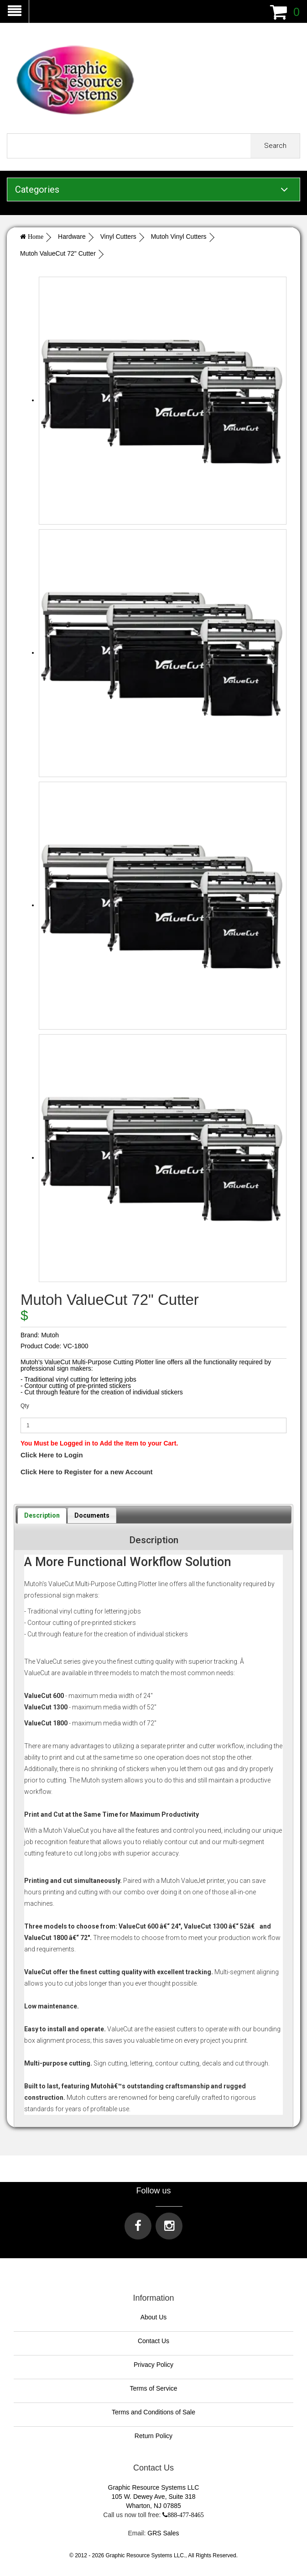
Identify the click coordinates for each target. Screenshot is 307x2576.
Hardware (72, 236)
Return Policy (153, 2435)
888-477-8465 (185, 2515)
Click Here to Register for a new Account (87, 1472)
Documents (91, 1515)
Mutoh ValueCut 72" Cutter (58, 253)
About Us (153, 2317)
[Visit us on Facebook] (138, 2226)
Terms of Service (153, 2388)
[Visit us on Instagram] (169, 2226)
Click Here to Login (52, 1455)
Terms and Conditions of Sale (153, 2412)
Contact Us (153, 2341)
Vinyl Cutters (118, 236)
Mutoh (50, 1335)
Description (42, 1515)
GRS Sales (163, 2533)
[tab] (42, 1515)
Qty (25, 1406)
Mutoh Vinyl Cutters (179, 236)
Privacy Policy (153, 2364)
